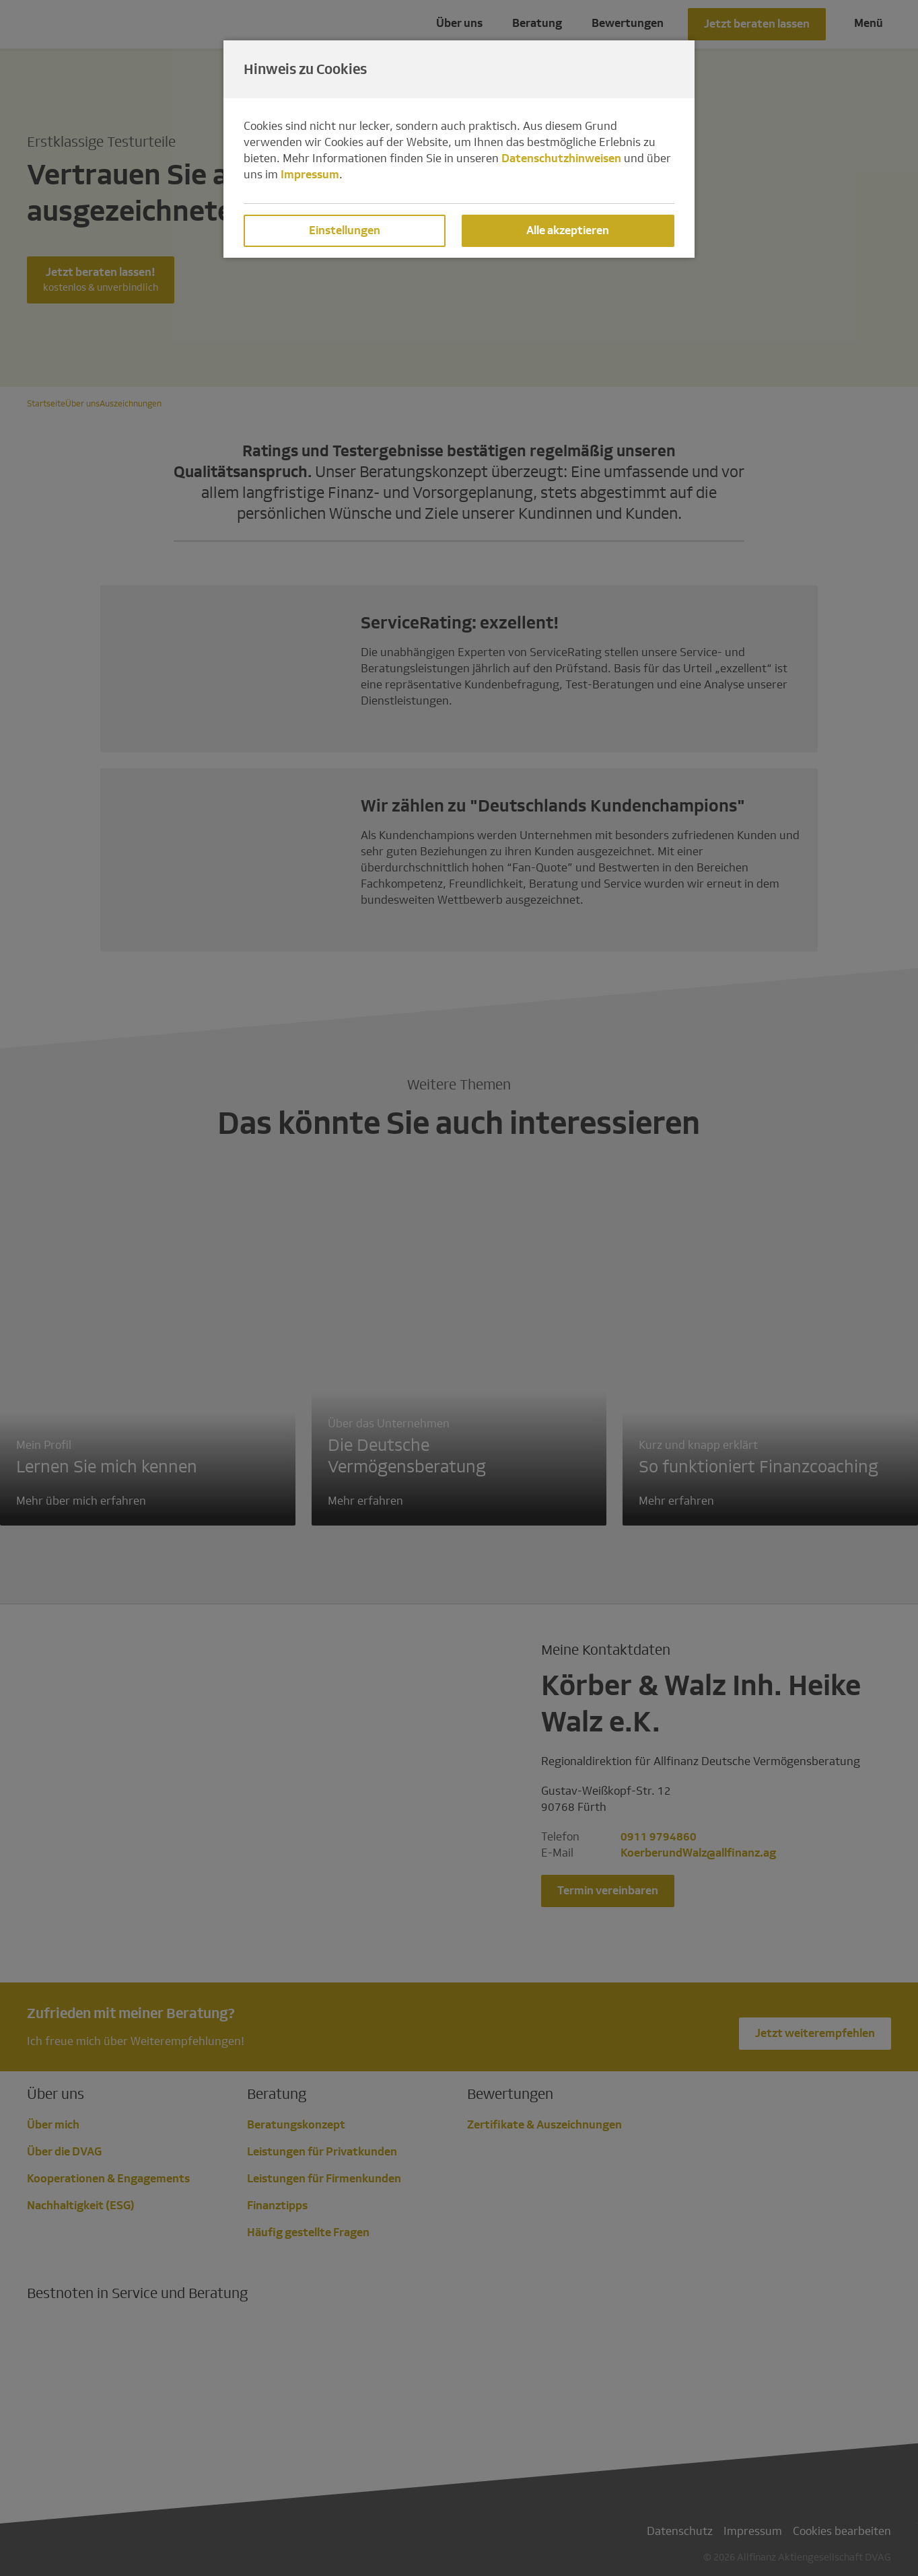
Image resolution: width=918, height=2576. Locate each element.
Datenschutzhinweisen (561, 158)
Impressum (310, 174)
